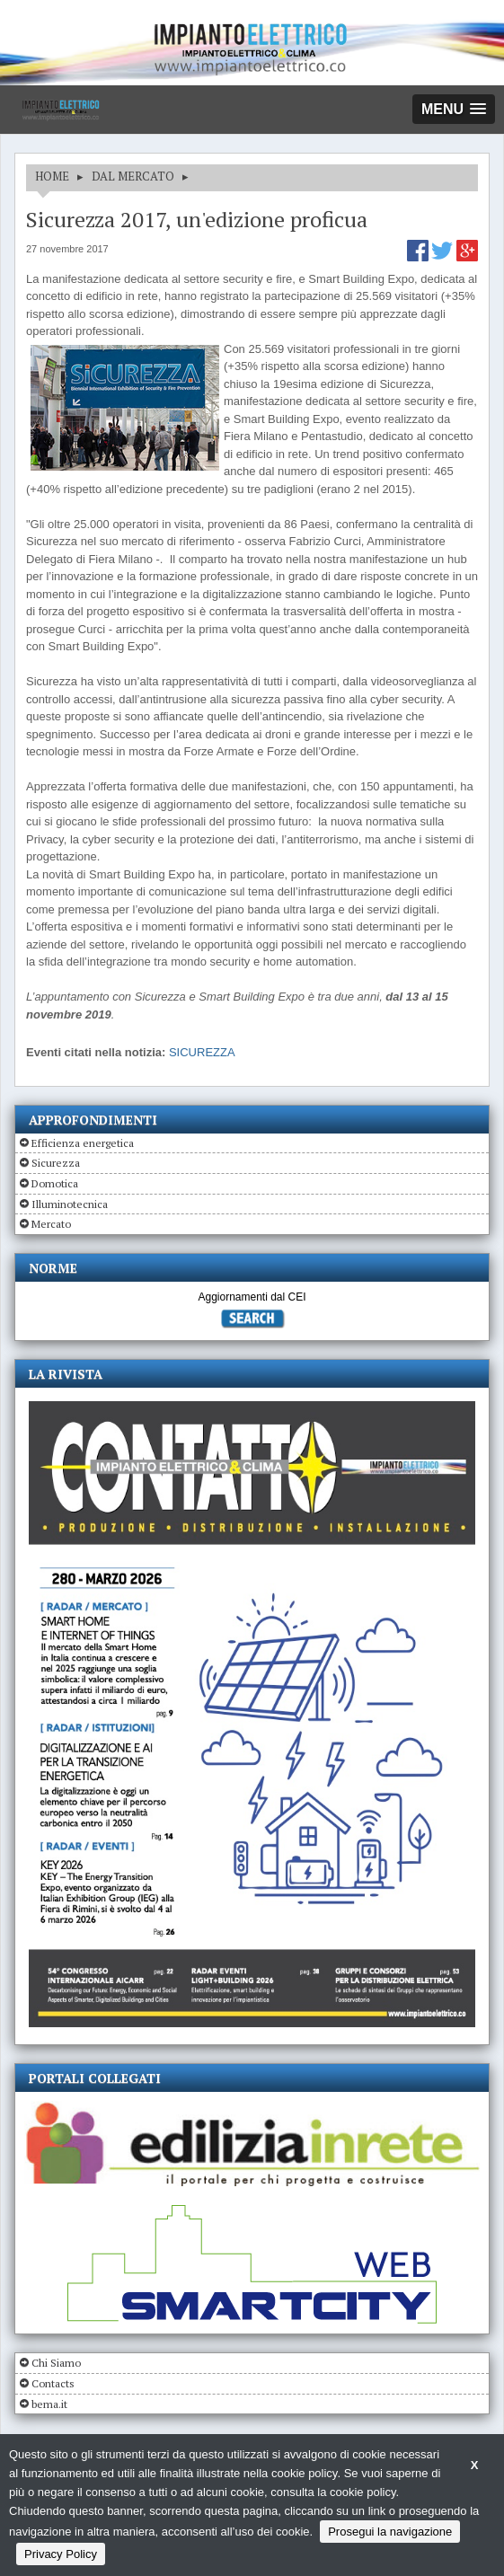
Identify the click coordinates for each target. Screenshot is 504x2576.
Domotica (54, 1183)
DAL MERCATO (133, 176)
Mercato (51, 1224)
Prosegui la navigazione (390, 2531)
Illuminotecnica (69, 1204)
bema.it (49, 2404)
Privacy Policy (60, 2554)
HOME (52, 176)
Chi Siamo (56, 2362)
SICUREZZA (202, 1052)
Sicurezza (55, 1162)
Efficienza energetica (82, 1143)
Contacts (53, 2383)
